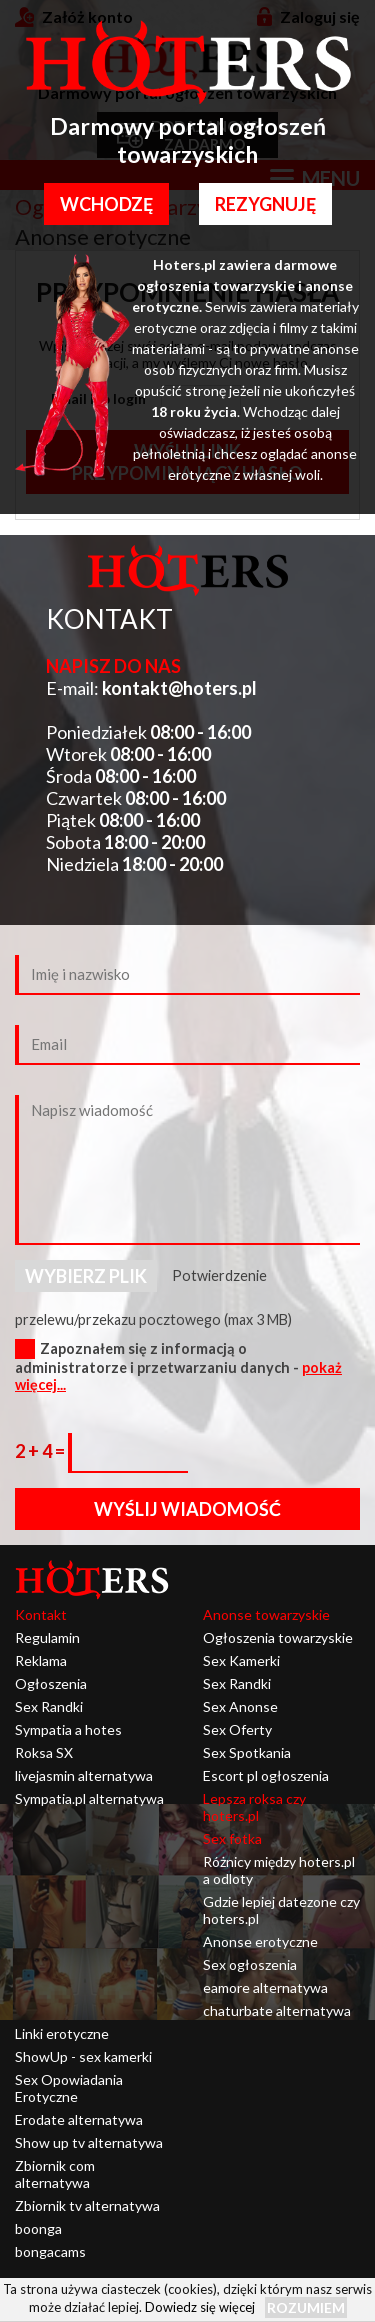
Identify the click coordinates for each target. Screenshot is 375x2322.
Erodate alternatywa (79, 2119)
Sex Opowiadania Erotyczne (69, 2088)
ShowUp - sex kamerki (83, 2056)
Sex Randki (49, 1706)
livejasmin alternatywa (84, 1775)
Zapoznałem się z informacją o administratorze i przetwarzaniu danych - (178, 1366)
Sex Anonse (240, 1706)
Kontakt (41, 1614)
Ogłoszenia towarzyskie (278, 1637)
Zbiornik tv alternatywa (87, 2205)
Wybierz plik (86, 1276)
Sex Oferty (237, 1729)
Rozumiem (306, 2307)
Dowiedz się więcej (200, 2307)
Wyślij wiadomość (187, 1509)
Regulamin (47, 1637)
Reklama (41, 1660)
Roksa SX (44, 1752)
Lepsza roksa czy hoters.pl (254, 1807)
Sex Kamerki (241, 1660)
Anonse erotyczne (260, 1941)
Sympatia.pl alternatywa (89, 1798)
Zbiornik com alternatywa (55, 2174)
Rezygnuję (265, 204)
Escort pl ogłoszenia (266, 1775)
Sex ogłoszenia (250, 1964)
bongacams (50, 2251)
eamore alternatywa (265, 1987)
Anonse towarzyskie (266, 1614)
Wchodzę (106, 204)
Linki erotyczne (62, 2033)
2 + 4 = (41, 1451)
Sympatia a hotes (68, 1729)
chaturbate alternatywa (277, 2010)
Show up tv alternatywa (89, 2142)
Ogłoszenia (51, 1683)
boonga (38, 2228)
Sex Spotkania (247, 1752)
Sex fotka (232, 1838)
